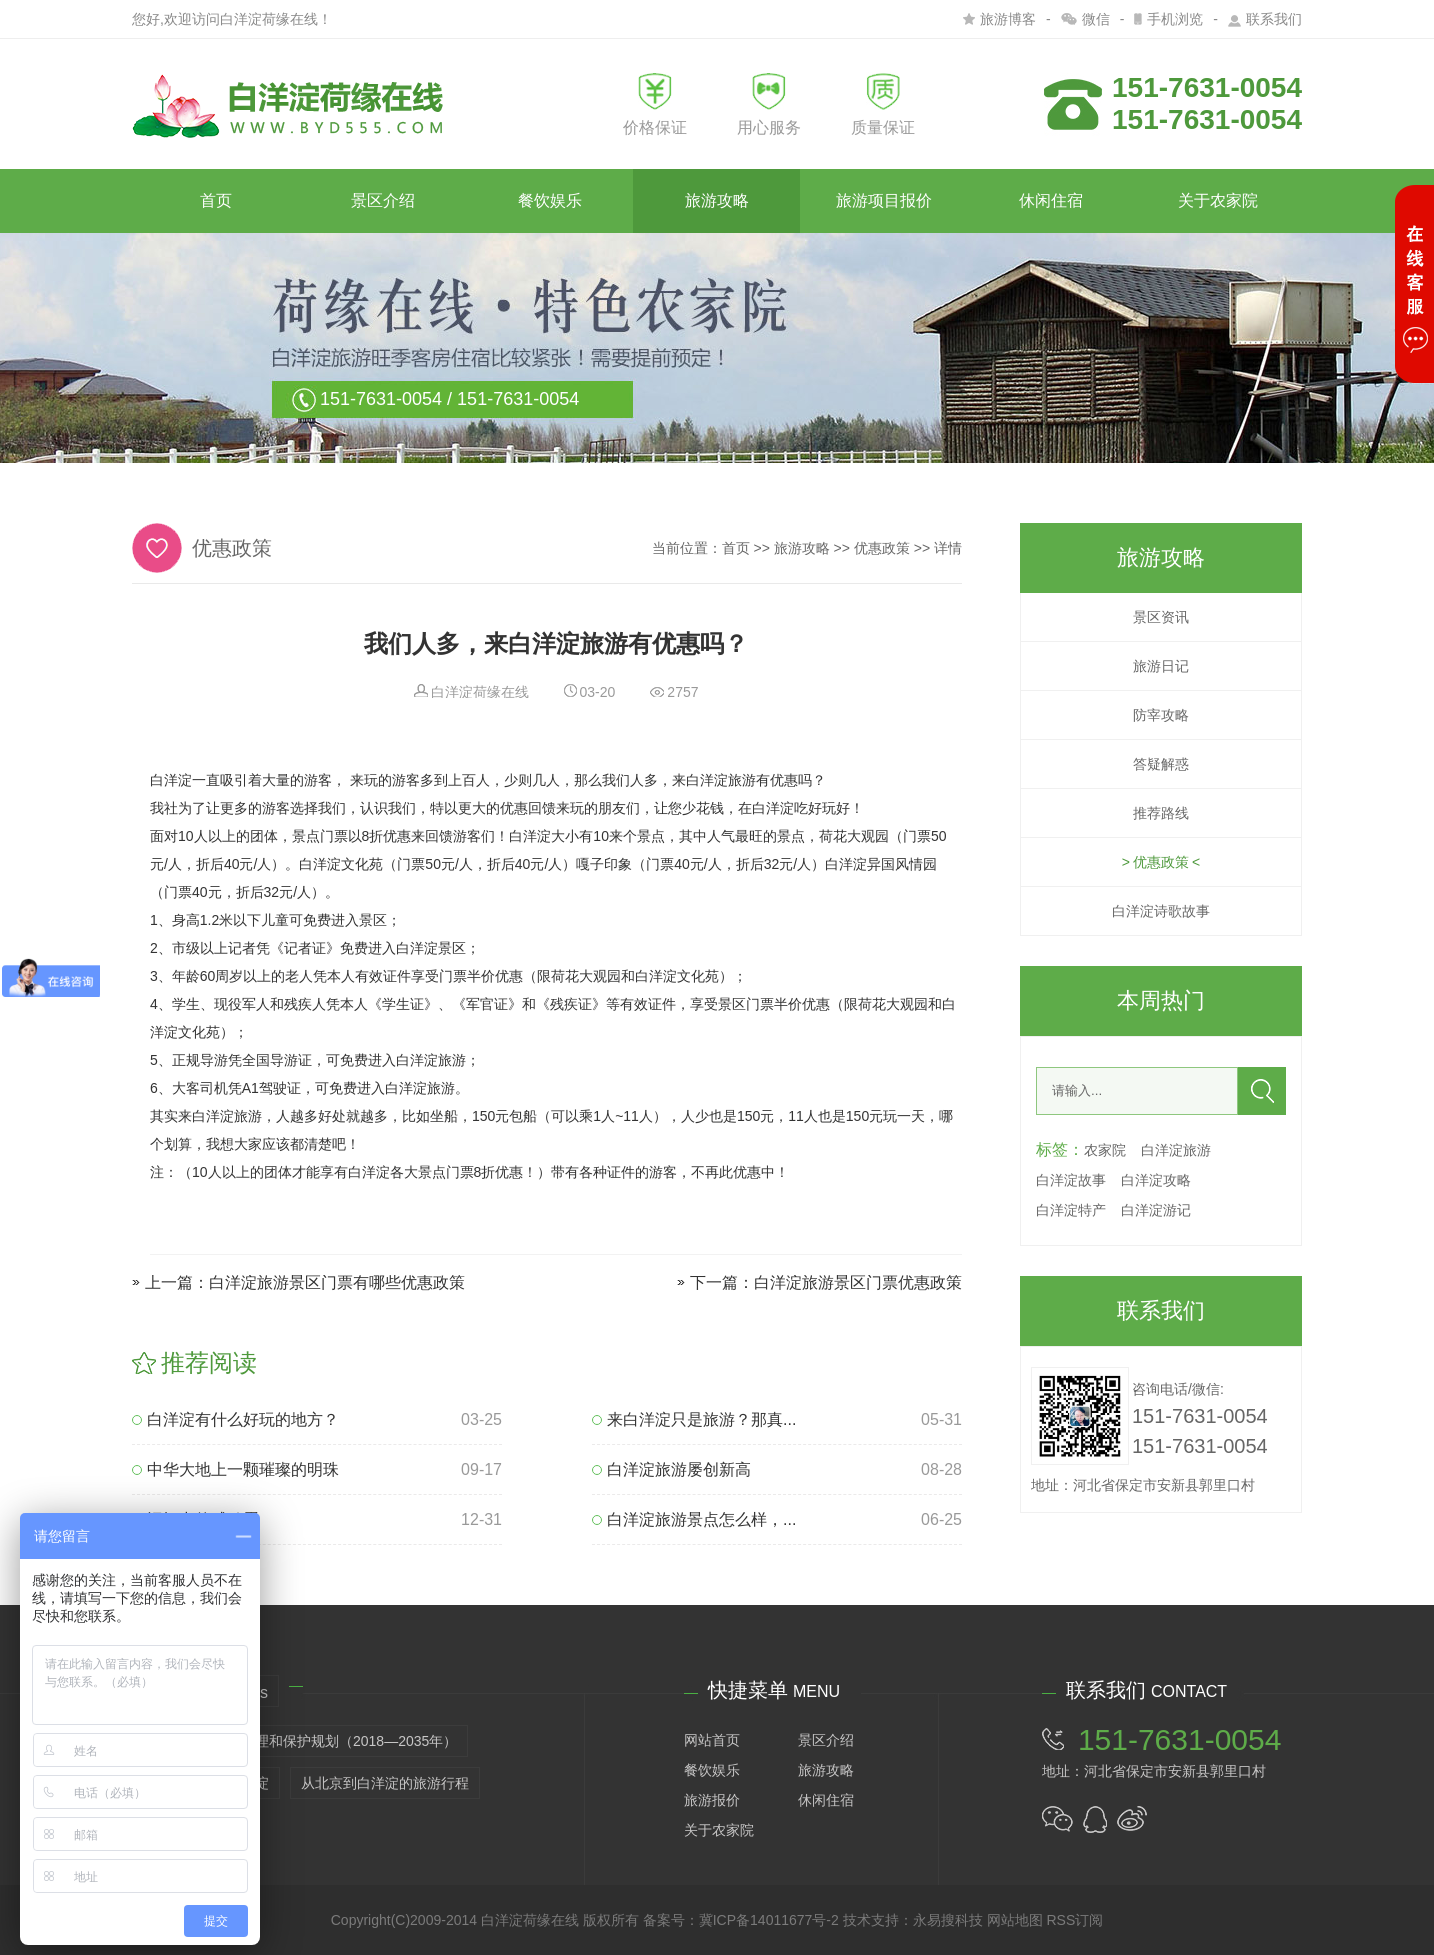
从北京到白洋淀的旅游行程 (385, 1783)
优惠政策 (882, 548)
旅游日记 (1161, 666)
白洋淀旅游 (1176, 1150)
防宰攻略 (1161, 715)
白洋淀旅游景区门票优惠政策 (858, 1282)
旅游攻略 (717, 200)
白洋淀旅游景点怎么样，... (694, 1519)
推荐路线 (1161, 813)
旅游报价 (712, 1800)
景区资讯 (1161, 617)
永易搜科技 (948, 1920)
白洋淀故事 (1071, 1180)
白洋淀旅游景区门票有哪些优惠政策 (337, 1282)
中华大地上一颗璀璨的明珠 (235, 1469)
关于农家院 (1218, 200)
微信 (1085, 19)
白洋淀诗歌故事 (1161, 911)
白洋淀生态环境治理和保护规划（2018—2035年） (300, 1741)
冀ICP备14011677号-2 (769, 1920)
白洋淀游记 (1156, 1210)
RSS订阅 (1074, 1920)
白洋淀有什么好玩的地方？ (235, 1419)
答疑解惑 (1161, 764)
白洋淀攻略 (1156, 1180)
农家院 (1105, 1150)
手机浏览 (1168, 19)
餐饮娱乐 (550, 200)
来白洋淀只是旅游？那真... (694, 1419)
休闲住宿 (1051, 200)
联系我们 (1265, 19)
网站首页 (712, 1740)
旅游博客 (999, 19)
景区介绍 (383, 200)
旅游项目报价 (884, 200)
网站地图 (1015, 1920)
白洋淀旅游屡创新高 (671, 1469)
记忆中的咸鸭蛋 (195, 1519)
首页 (216, 200)
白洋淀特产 (1071, 1210)
